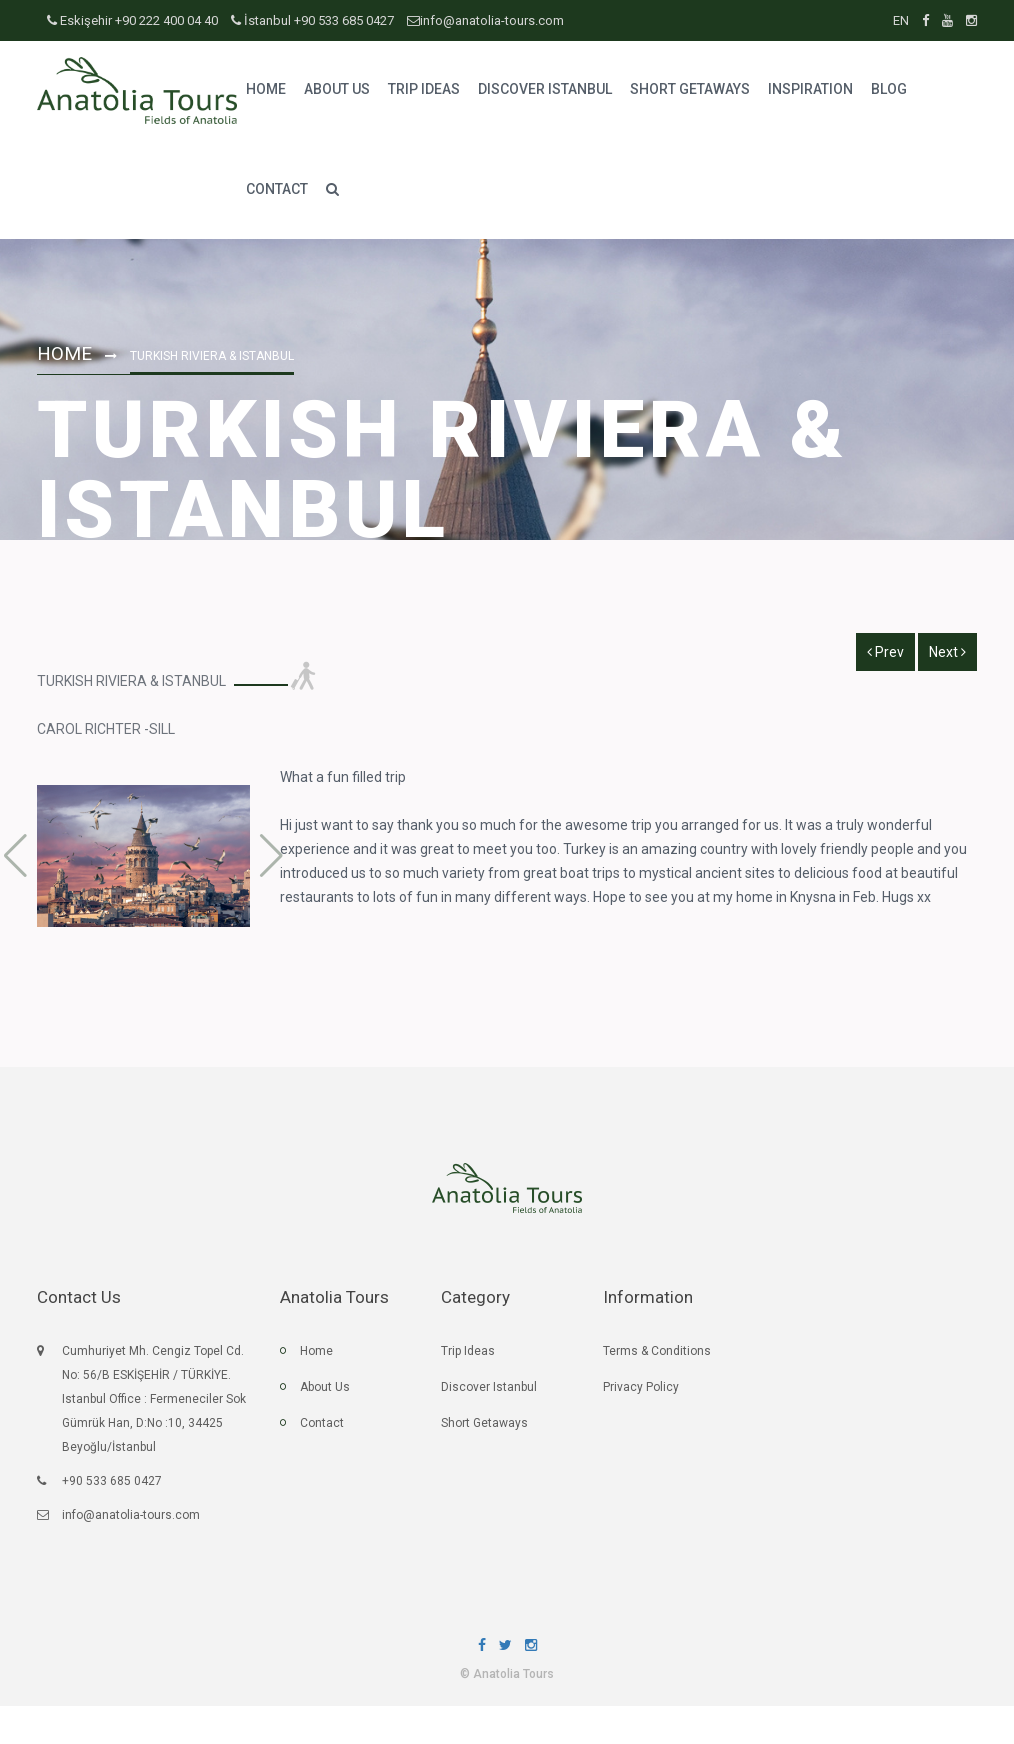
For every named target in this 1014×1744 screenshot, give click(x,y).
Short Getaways (484, 1433)
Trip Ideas (468, 1361)
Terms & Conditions (657, 1361)
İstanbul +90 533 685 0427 (312, 20)
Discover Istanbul (489, 1397)
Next (947, 652)
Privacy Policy (641, 1397)
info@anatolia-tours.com (485, 20)
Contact (322, 1433)
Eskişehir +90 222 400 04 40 (134, 20)
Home (66, 353)
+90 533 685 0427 (112, 1491)
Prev (885, 652)
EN (902, 20)
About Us (325, 1397)
